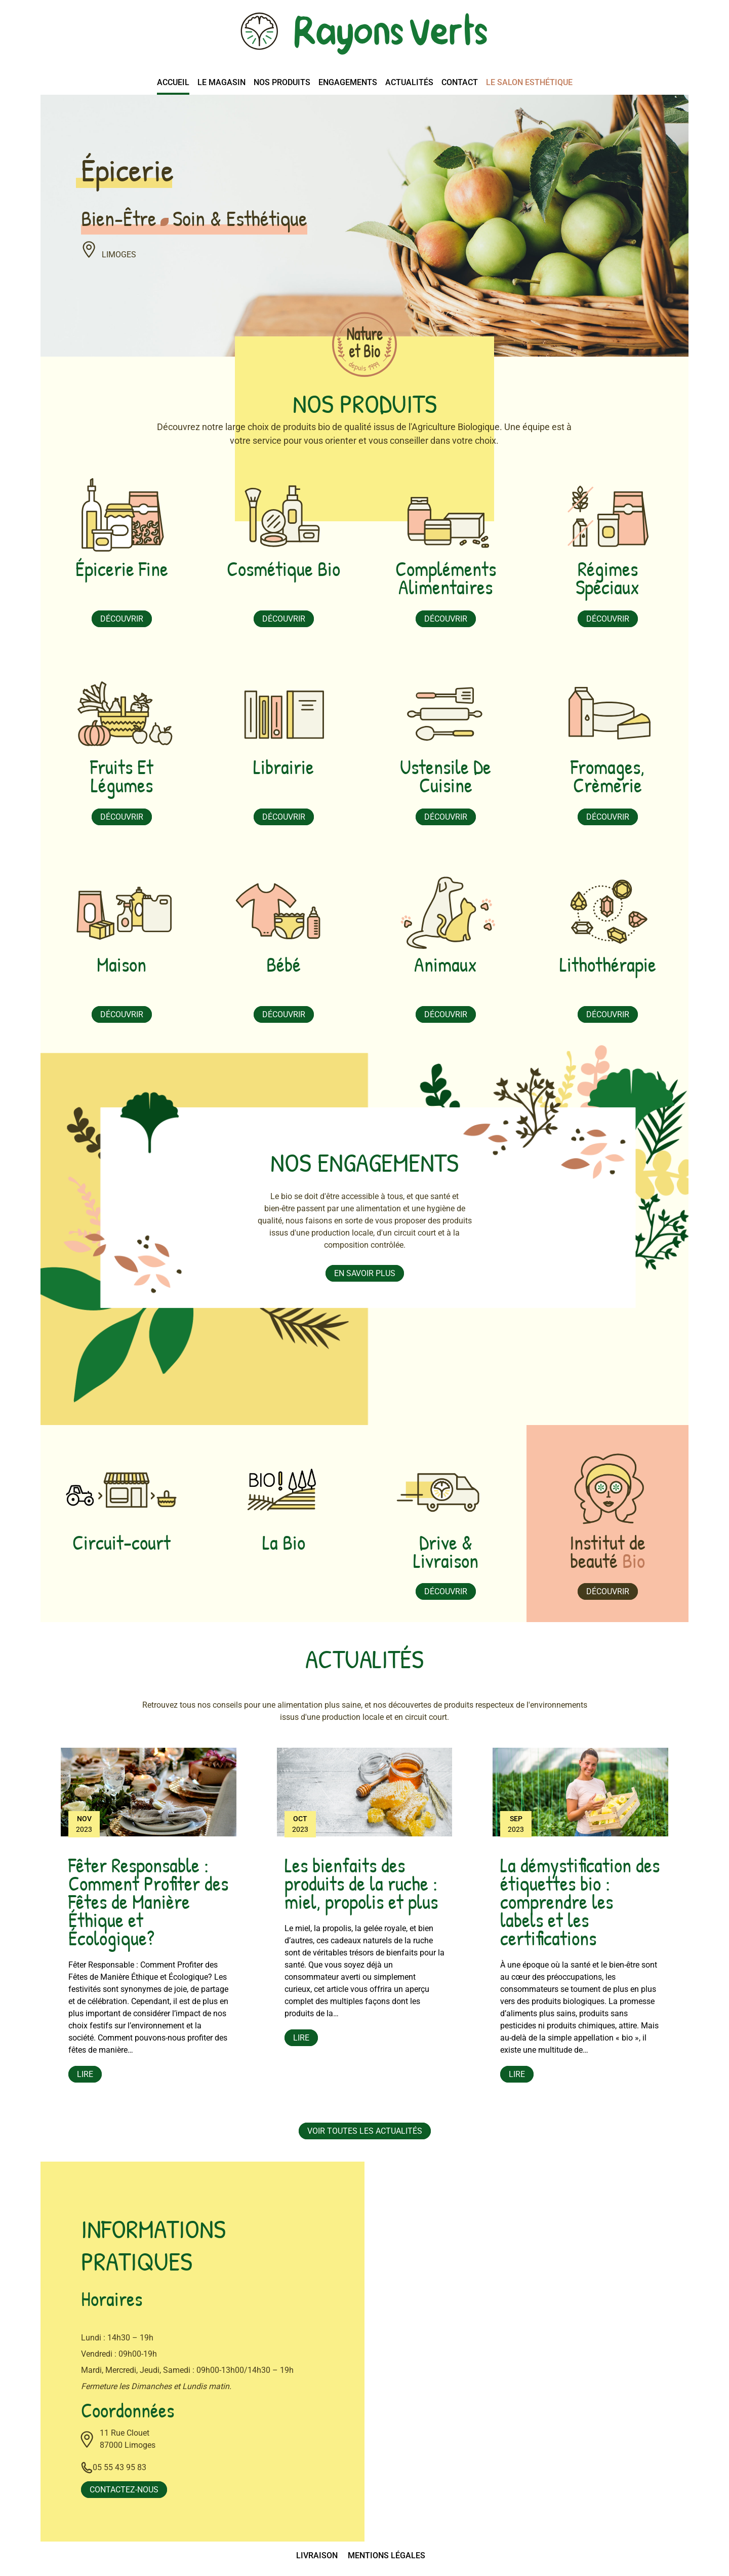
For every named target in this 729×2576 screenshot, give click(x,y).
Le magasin (221, 82)
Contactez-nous (124, 2489)
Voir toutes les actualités (364, 2131)
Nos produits (282, 82)
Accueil (173, 82)
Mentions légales (386, 2555)
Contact (459, 82)
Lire (85, 2074)
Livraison (317, 2555)
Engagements (347, 82)
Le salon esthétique (529, 82)
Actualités (409, 82)
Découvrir (121, 619)
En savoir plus (364, 1273)
